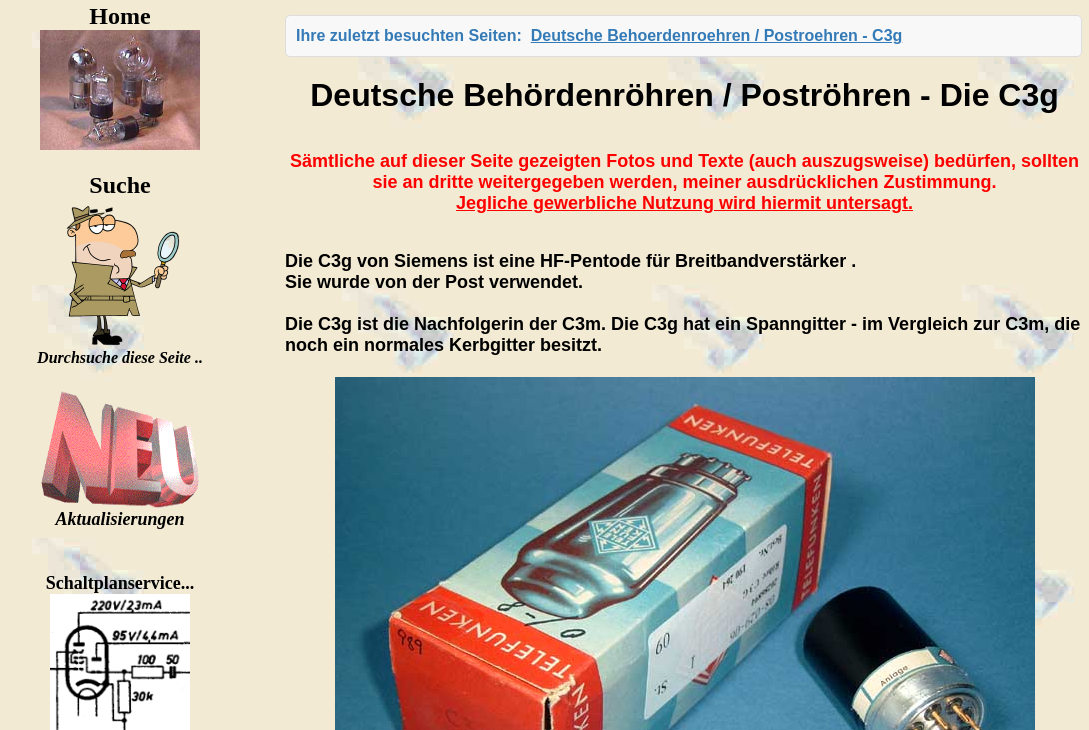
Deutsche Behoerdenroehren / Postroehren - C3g (717, 35)
